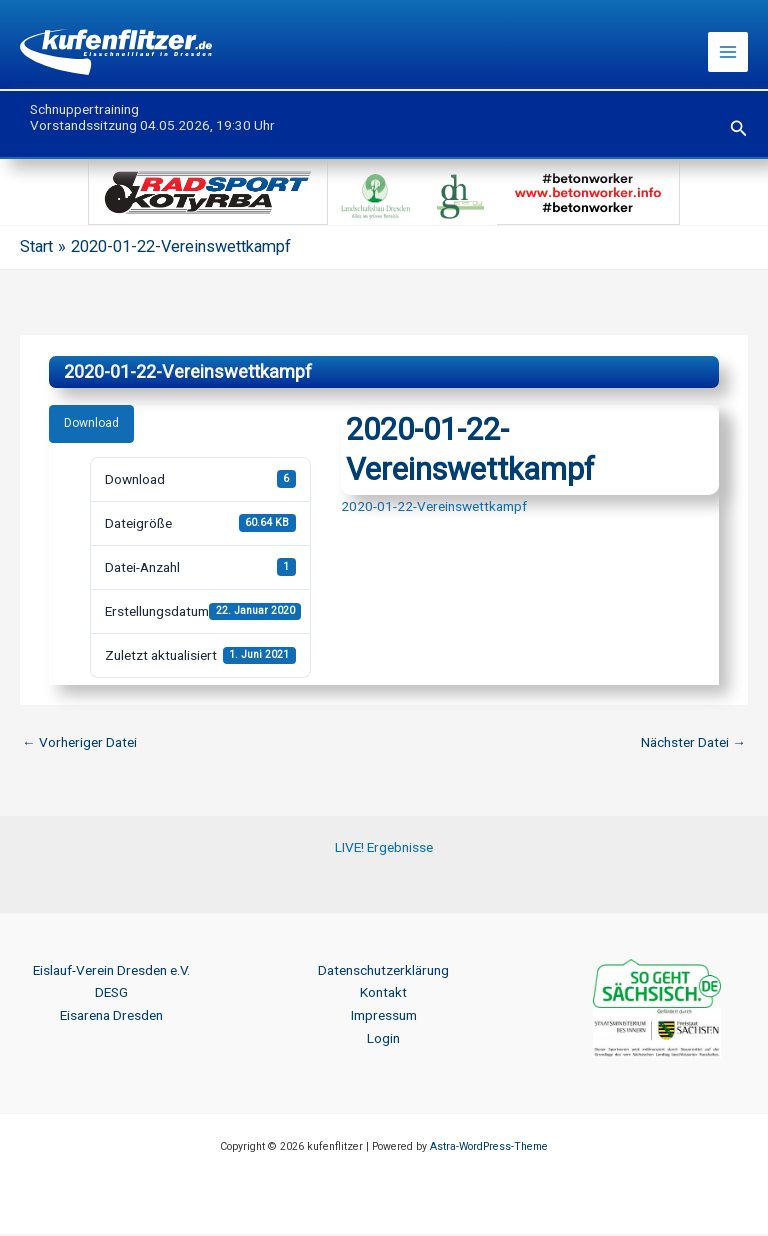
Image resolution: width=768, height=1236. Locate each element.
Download (91, 425)
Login (383, 1040)
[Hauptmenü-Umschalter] (728, 53)
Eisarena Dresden (111, 1017)
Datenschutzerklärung (383, 972)
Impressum (384, 1017)
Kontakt (383, 994)
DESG (111, 994)
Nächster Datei (693, 744)
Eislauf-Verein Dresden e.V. (111, 972)
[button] (739, 130)
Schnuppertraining (84, 111)
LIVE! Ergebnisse (384, 849)
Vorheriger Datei (79, 744)
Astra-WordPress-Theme (489, 1148)
